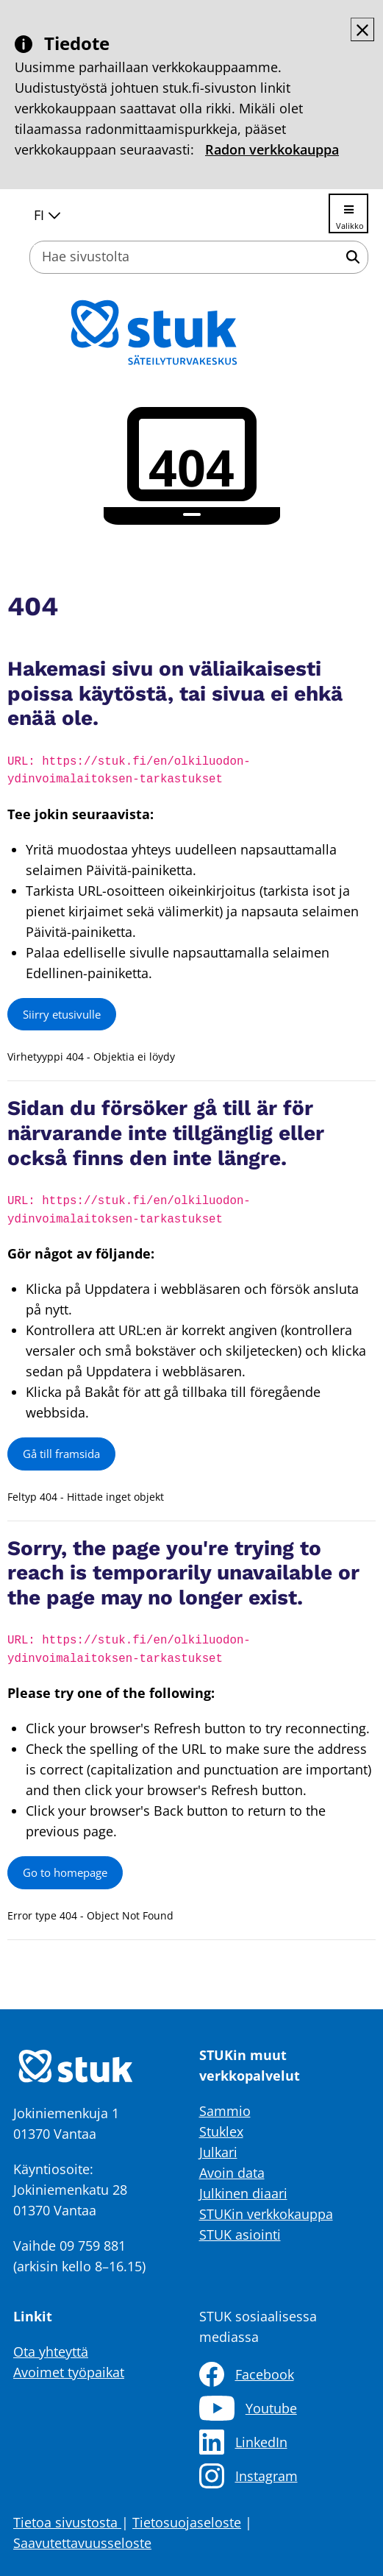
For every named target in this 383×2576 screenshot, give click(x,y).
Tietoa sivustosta (67, 2522)
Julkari (218, 2152)
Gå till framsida (61, 1453)
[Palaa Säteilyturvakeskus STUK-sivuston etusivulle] (191, 332)
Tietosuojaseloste (186, 2522)
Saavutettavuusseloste (82, 2543)
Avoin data (232, 2173)
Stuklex (221, 2131)
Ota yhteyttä (50, 2351)
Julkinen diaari (243, 2193)
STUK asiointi (240, 2234)
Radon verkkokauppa (272, 149)
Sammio (225, 2111)
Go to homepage (65, 1872)
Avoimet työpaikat (68, 2372)
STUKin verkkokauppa (266, 2214)
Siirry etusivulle (62, 1014)
